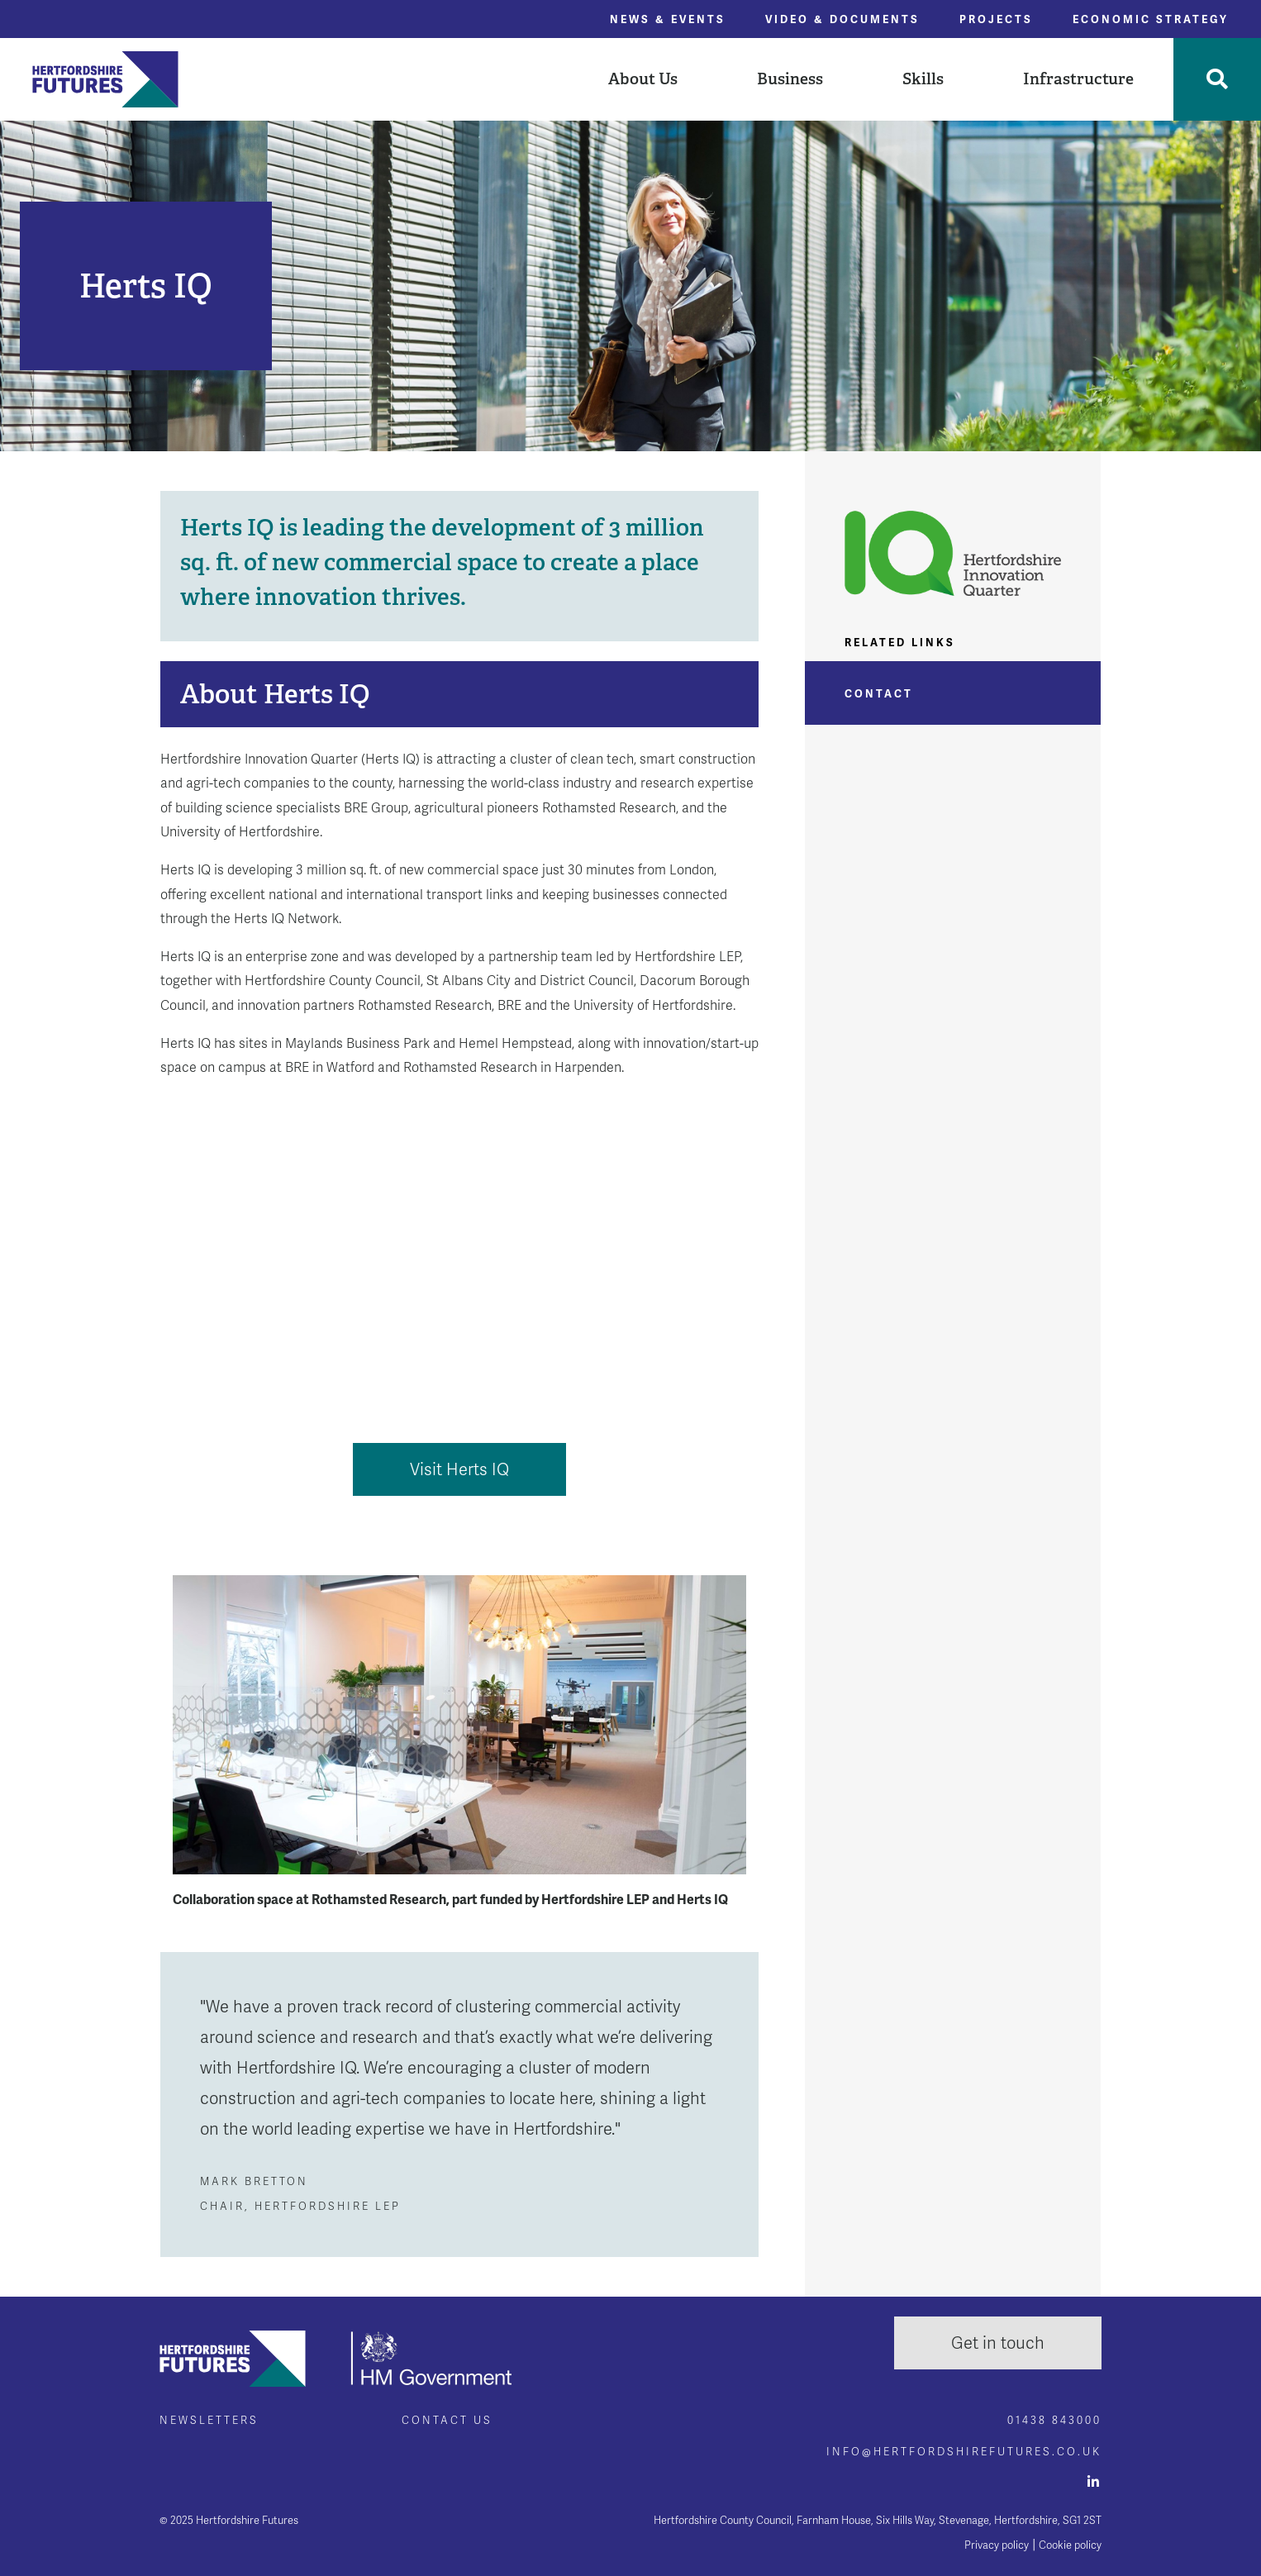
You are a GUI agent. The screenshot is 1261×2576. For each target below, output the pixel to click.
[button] (643, 79)
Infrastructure (1078, 78)
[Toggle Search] (1217, 79)
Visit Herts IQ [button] (459, 1469)
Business (790, 78)
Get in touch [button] (997, 2343)
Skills (923, 78)
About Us (643, 78)
